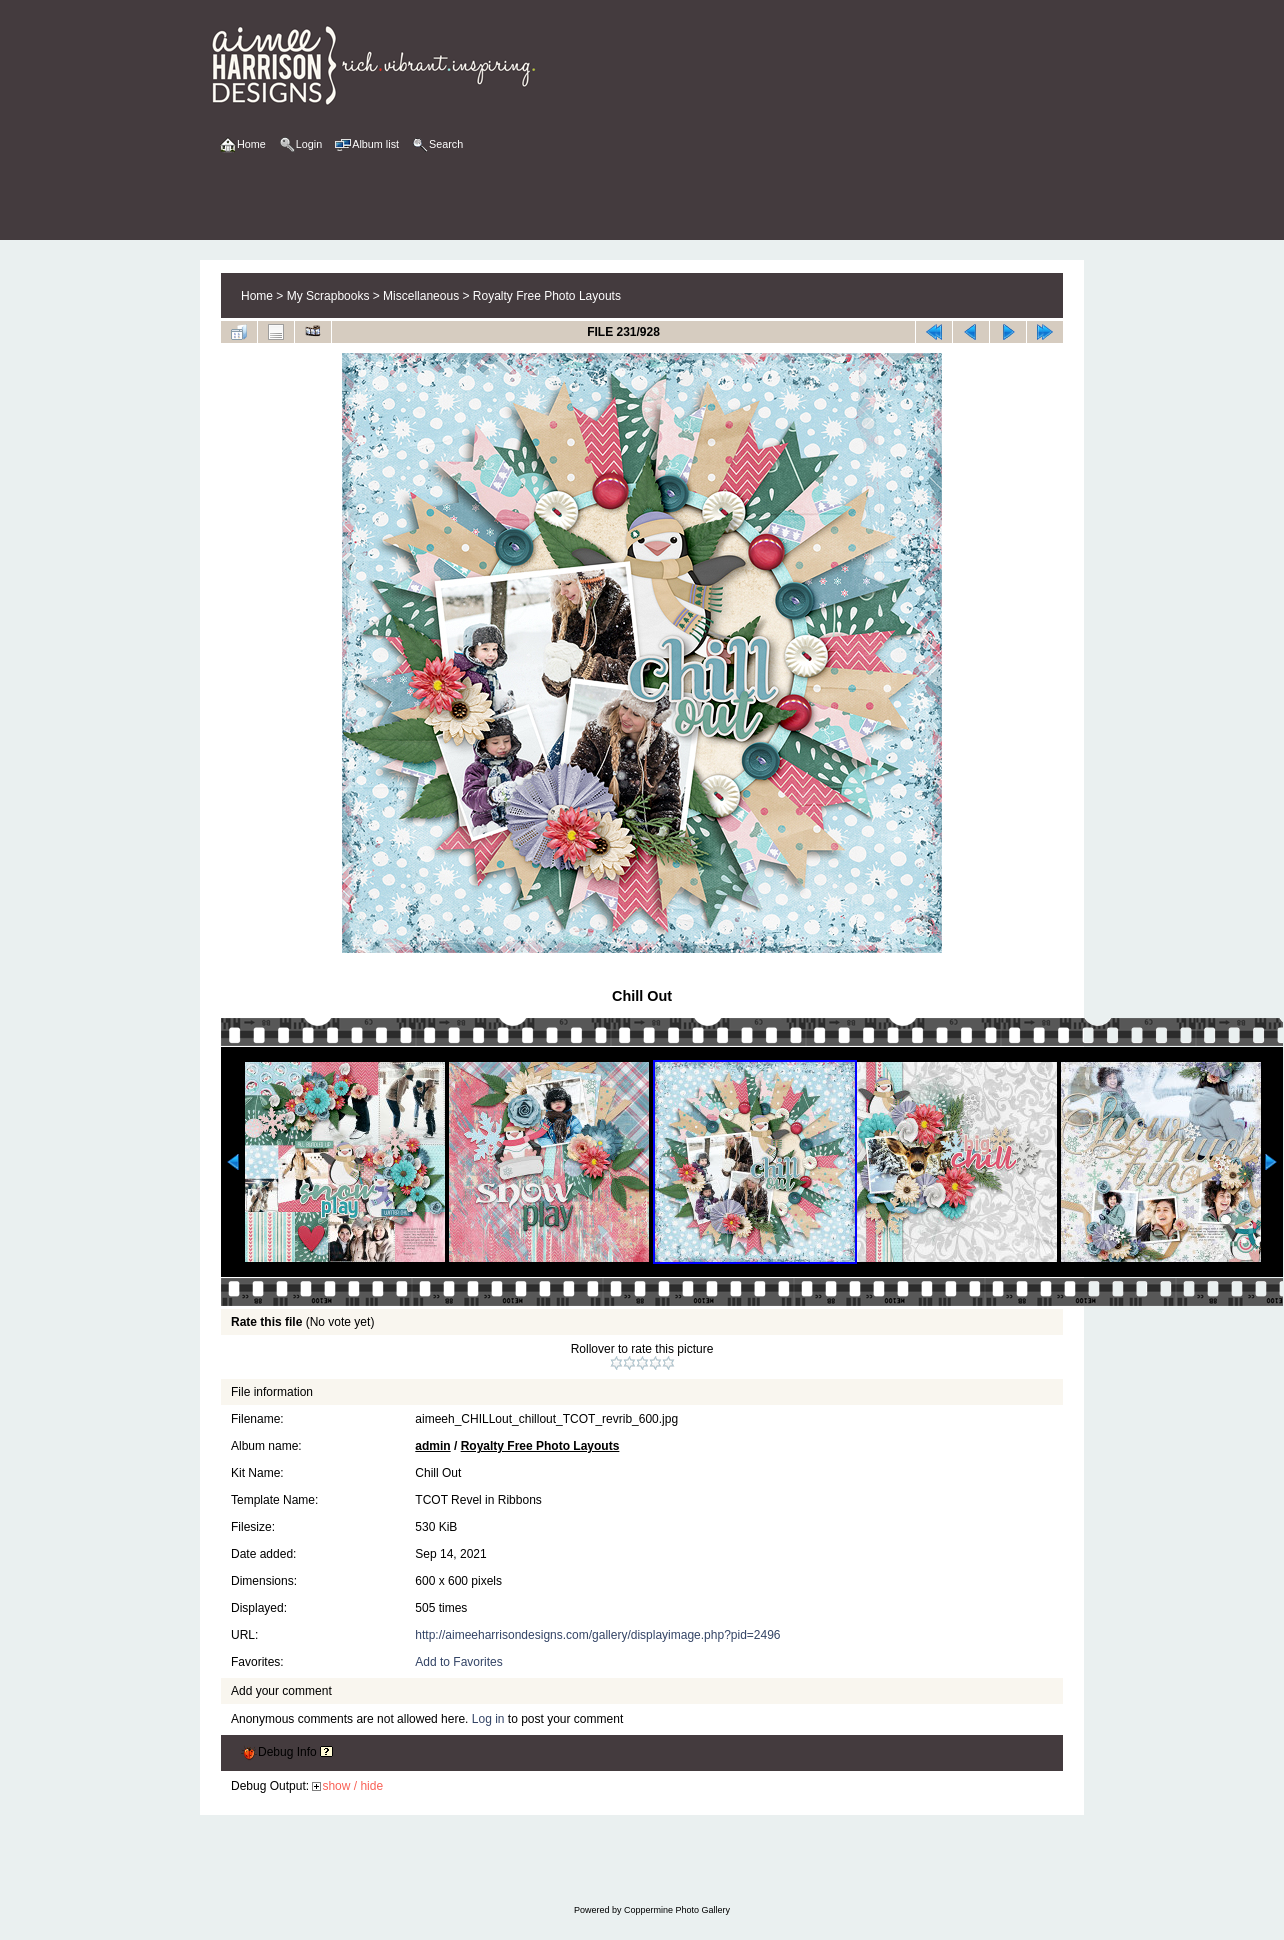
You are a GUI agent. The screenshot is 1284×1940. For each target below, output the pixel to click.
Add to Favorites (458, 1662)
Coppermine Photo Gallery (677, 1910)
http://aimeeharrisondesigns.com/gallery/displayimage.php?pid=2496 (597, 1635)
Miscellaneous (421, 296)
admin (432, 1446)
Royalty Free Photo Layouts (547, 296)
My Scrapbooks (328, 296)
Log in (488, 1719)
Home (257, 296)
